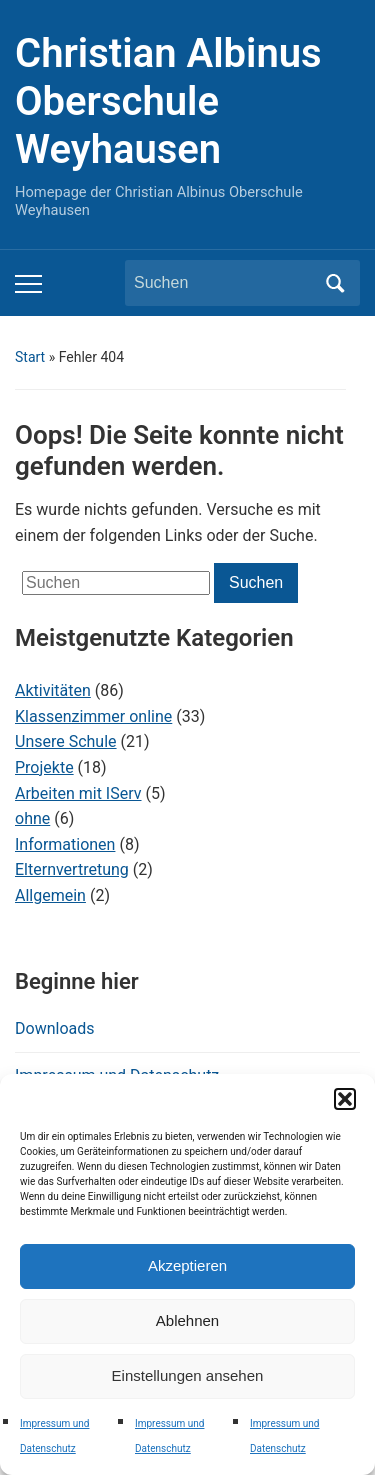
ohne (32, 818)
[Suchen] (224, 283)
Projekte (44, 767)
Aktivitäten (53, 690)
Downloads (54, 1028)
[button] (345, 1099)
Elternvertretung (72, 869)
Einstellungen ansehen (188, 1375)
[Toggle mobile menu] (28, 284)
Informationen (65, 844)
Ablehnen (187, 1320)
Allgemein (50, 895)
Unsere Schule (66, 741)
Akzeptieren (187, 1265)
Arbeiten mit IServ (78, 793)
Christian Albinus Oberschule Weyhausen (168, 101)
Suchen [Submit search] (335, 283)
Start (30, 357)
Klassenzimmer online (93, 716)
